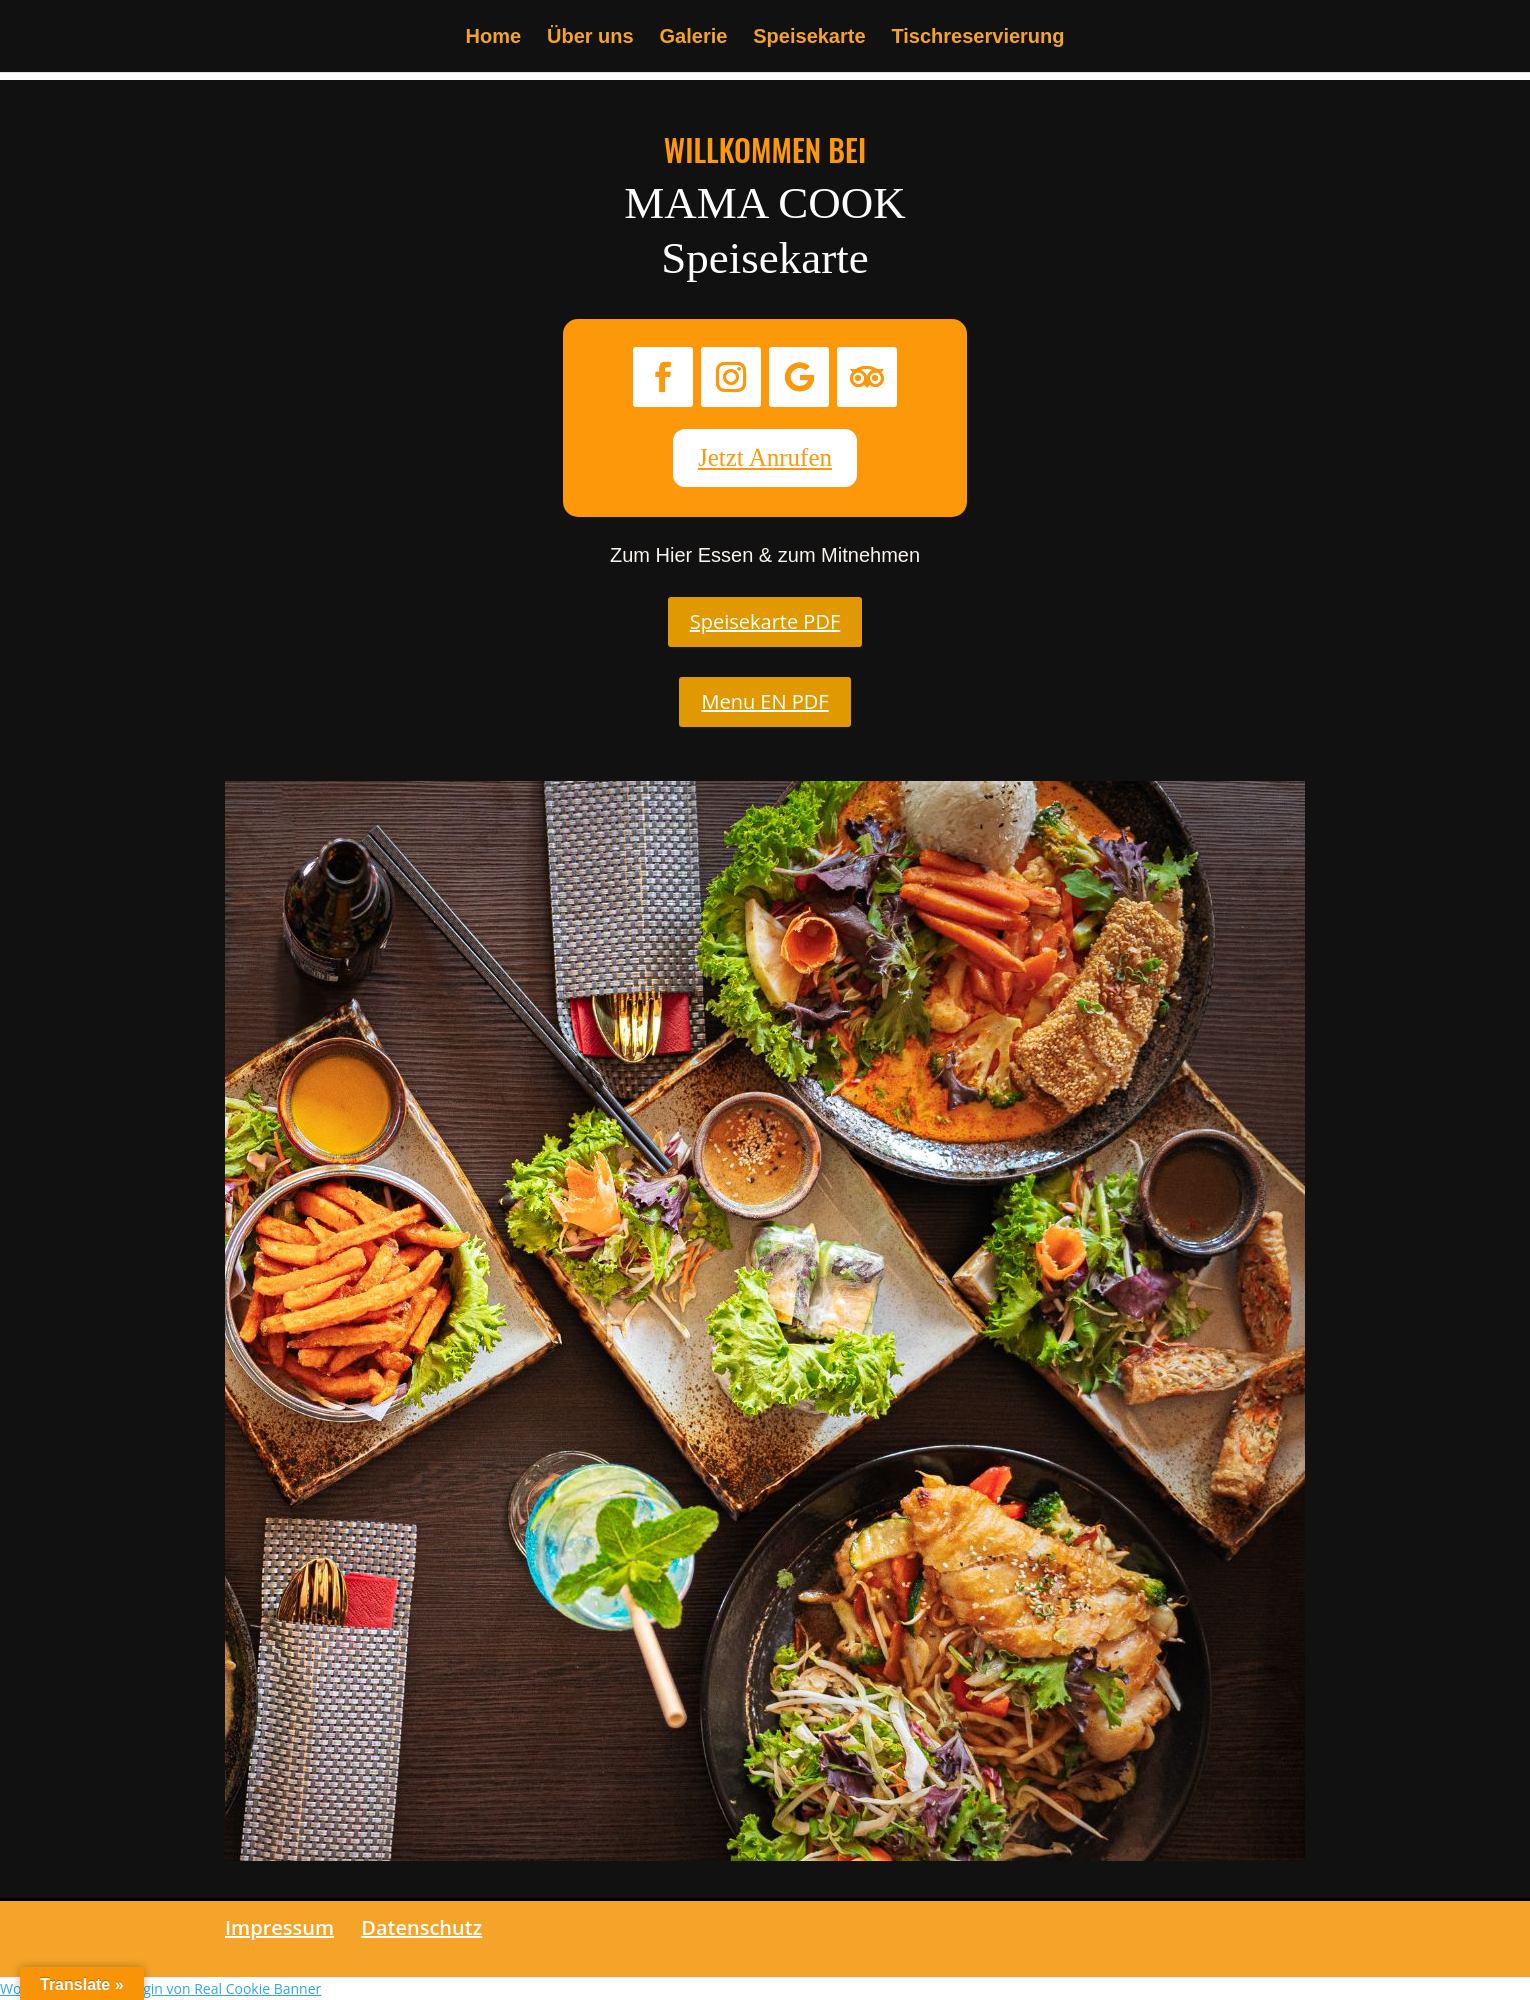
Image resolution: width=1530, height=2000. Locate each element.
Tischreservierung (977, 38)
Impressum (279, 1927)
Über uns (590, 38)
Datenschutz (421, 1927)
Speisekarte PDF (765, 621)
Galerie (694, 38)
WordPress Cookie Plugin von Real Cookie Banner (160, 1988)
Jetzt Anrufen (765, 457)
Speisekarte (809, 38)
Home (494, 38)
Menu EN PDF (764, 701)
